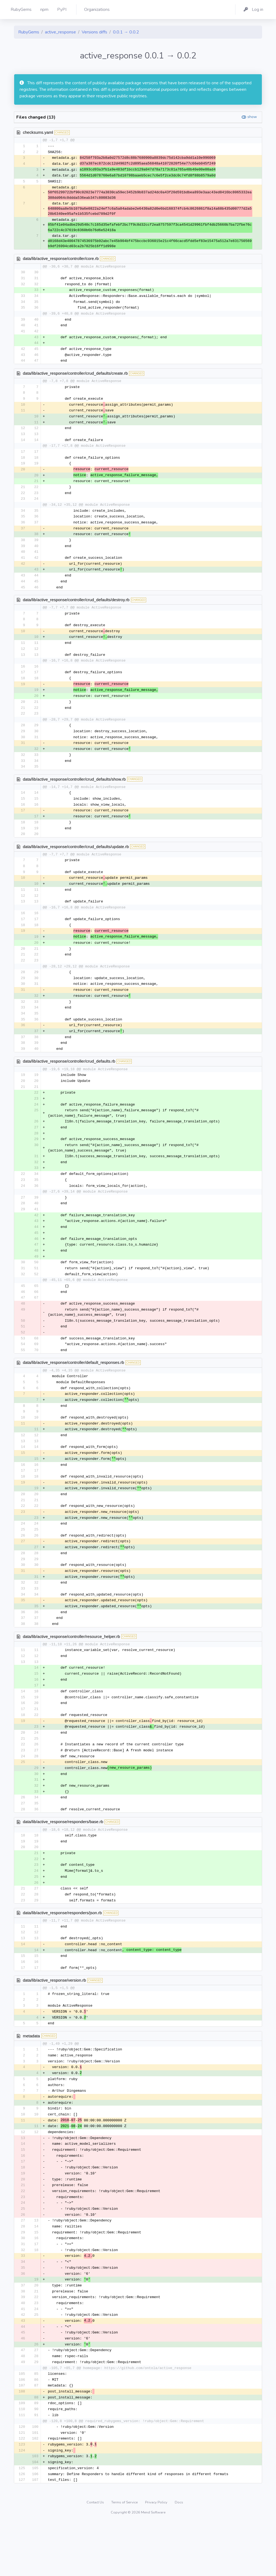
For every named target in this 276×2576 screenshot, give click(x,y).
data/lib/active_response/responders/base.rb (63, 1859)
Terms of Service (125, 2555)
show (252, 116)
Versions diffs (94, 32)
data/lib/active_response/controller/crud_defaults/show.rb (74, 792)
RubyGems (28, 32)
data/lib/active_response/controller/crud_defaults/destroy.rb (76, 608)
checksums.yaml (38, 132)
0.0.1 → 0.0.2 (126, 32)
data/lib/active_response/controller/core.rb (61, 259)
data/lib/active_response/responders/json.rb (62, 1952)
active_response (60, 32)
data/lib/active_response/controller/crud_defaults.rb (69, 1080)
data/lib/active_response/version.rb (54, 2020)
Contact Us (96, 2555)
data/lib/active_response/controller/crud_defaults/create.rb (75, 376)
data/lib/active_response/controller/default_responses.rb (73, 1388)
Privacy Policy (156, 2555)
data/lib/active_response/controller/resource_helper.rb (71, 1669)
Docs (179, 2555)
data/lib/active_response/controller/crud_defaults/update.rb (76, 861)
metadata (31, 2077)
